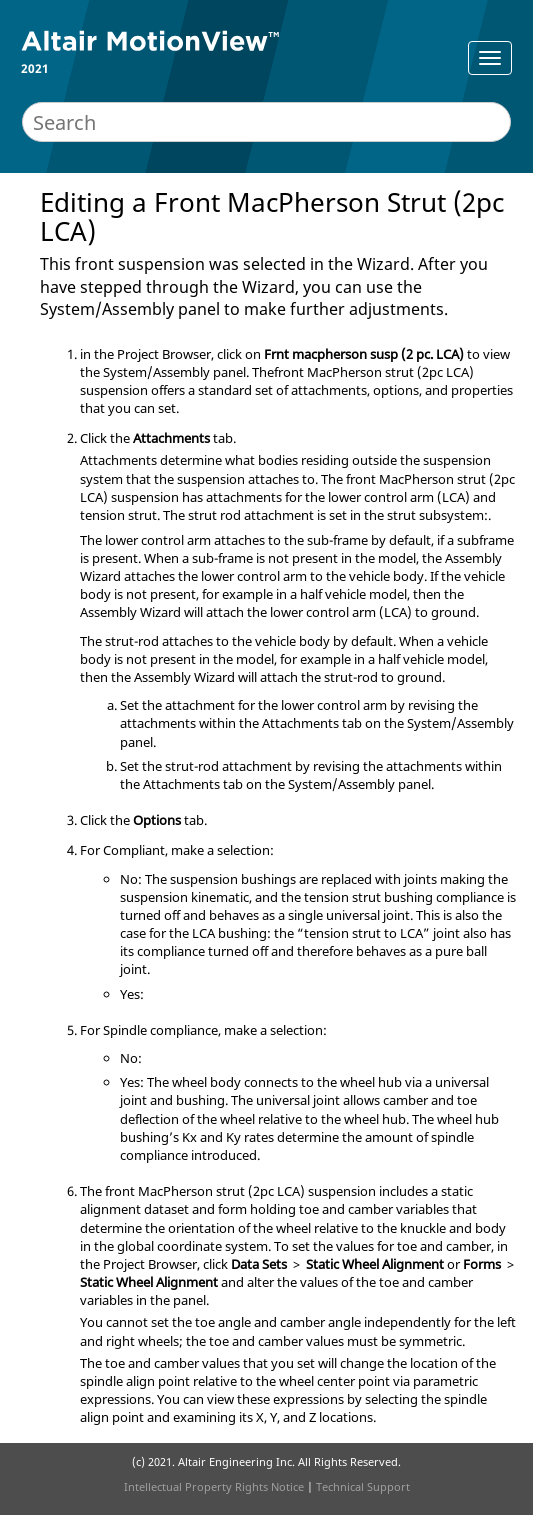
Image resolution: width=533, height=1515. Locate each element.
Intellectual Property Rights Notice (214, 1486)
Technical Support (363, 1486)
